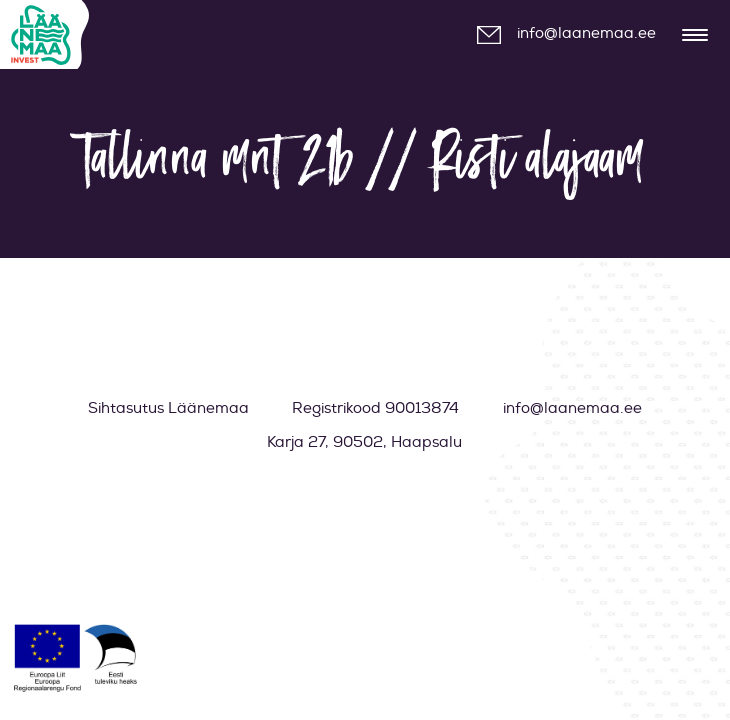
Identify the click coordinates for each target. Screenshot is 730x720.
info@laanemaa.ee (586, 33)
